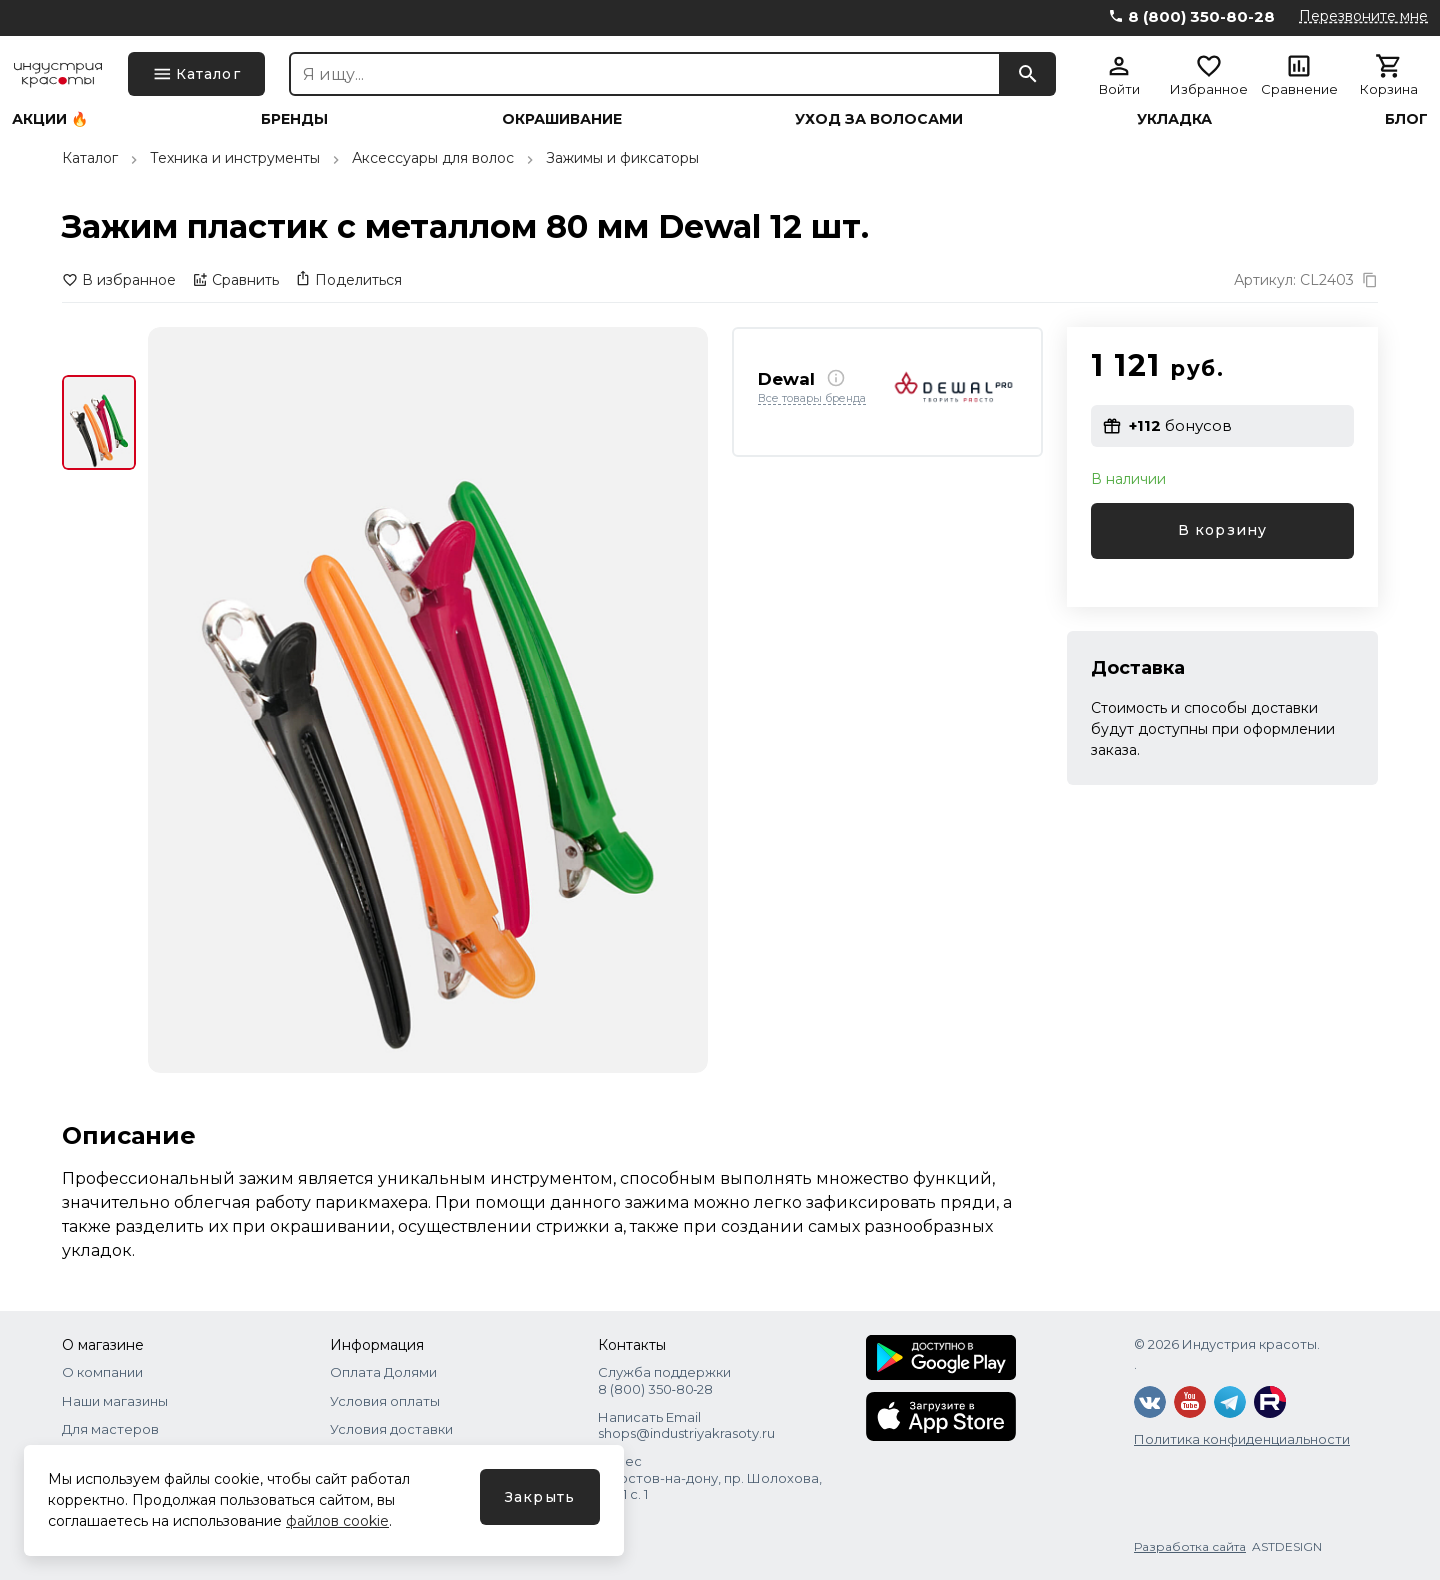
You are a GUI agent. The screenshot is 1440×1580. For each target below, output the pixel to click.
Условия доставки (391, 1429)
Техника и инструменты (235, 158)
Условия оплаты (385, 1401)
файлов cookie (337, 1521)
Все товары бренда (812, 399)
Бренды (294, 119)
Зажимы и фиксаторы (622, 158)
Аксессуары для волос (433, 158)
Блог (1406, 119)
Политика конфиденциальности (1242, 1439)
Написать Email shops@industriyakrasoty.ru (686, 1425)
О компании (102, 1372)
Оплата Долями (383, 1372)
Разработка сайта (1190, 1546)
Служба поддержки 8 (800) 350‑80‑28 (664, 1380)
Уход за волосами (879, 119)
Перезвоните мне (1363, 16)
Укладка (1174, 119)
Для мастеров (110, 1429)
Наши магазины (115, 1401)
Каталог (90, 158)
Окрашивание (562, 119)
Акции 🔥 (50, 119)
